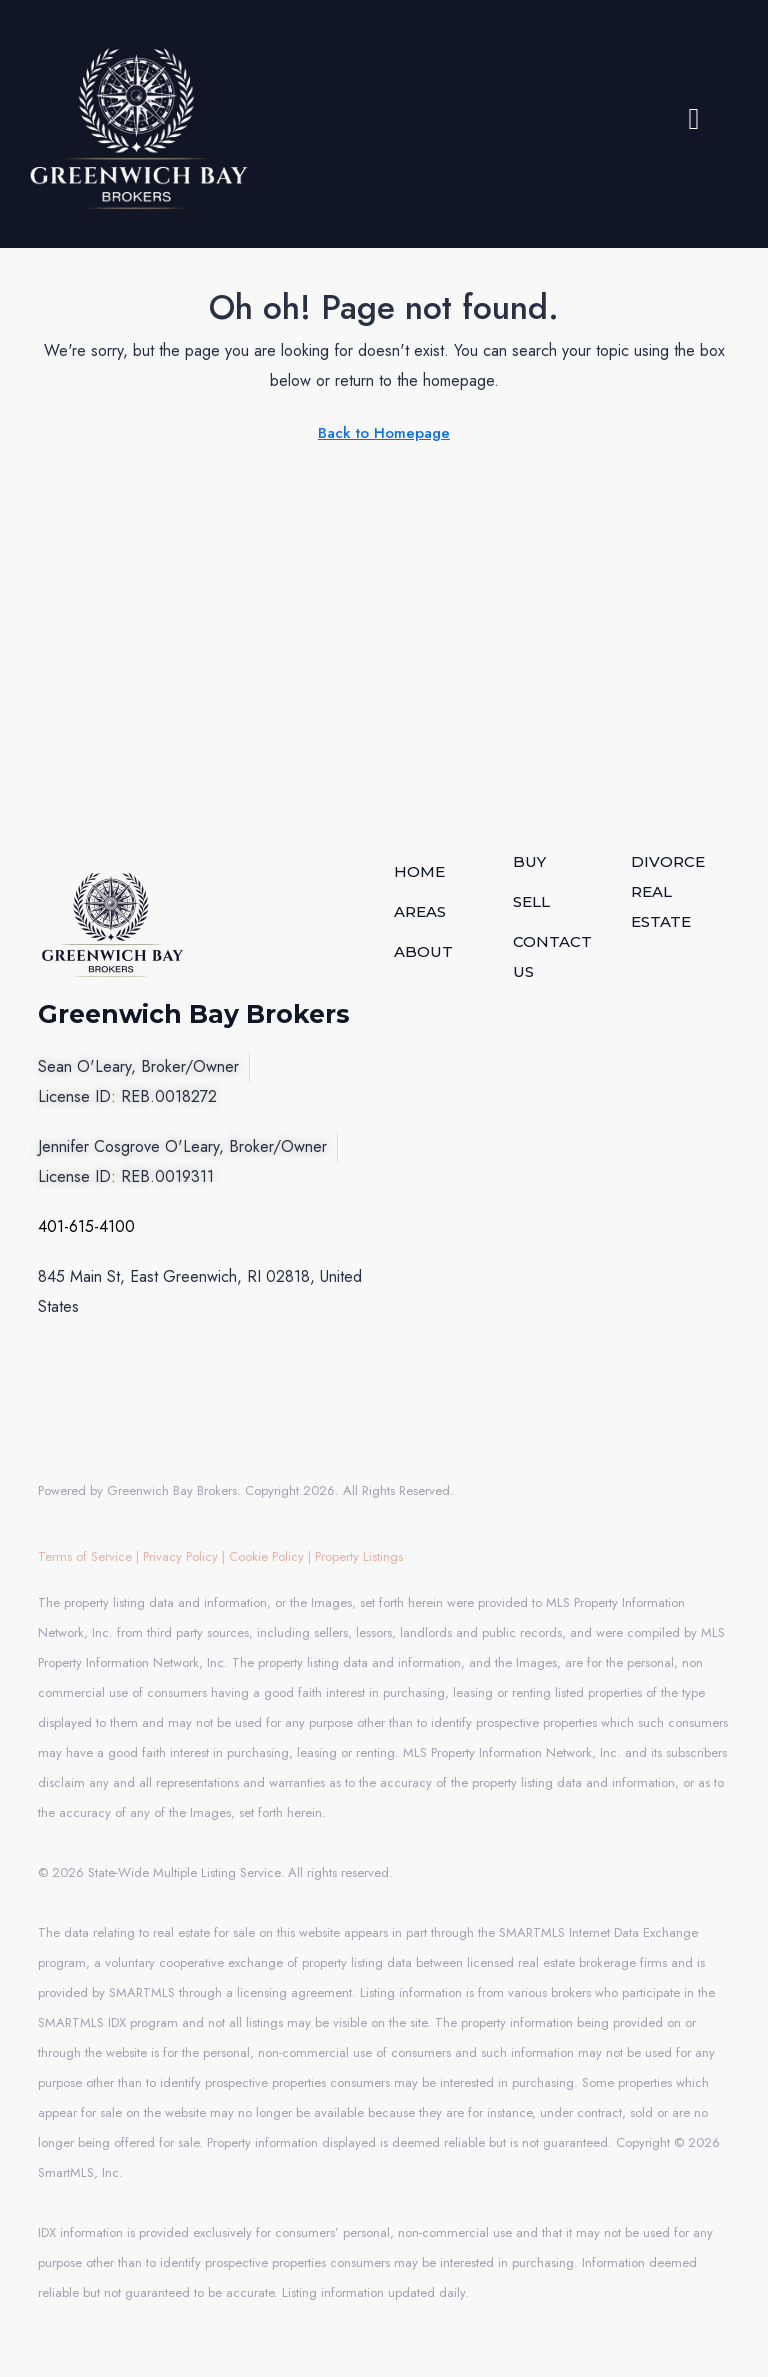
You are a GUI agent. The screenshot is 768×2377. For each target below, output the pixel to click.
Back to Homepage (384, 433)
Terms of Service (85, 1556)
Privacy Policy (180, 1556)
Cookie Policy (266, 1556)
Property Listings (359, 1556)
